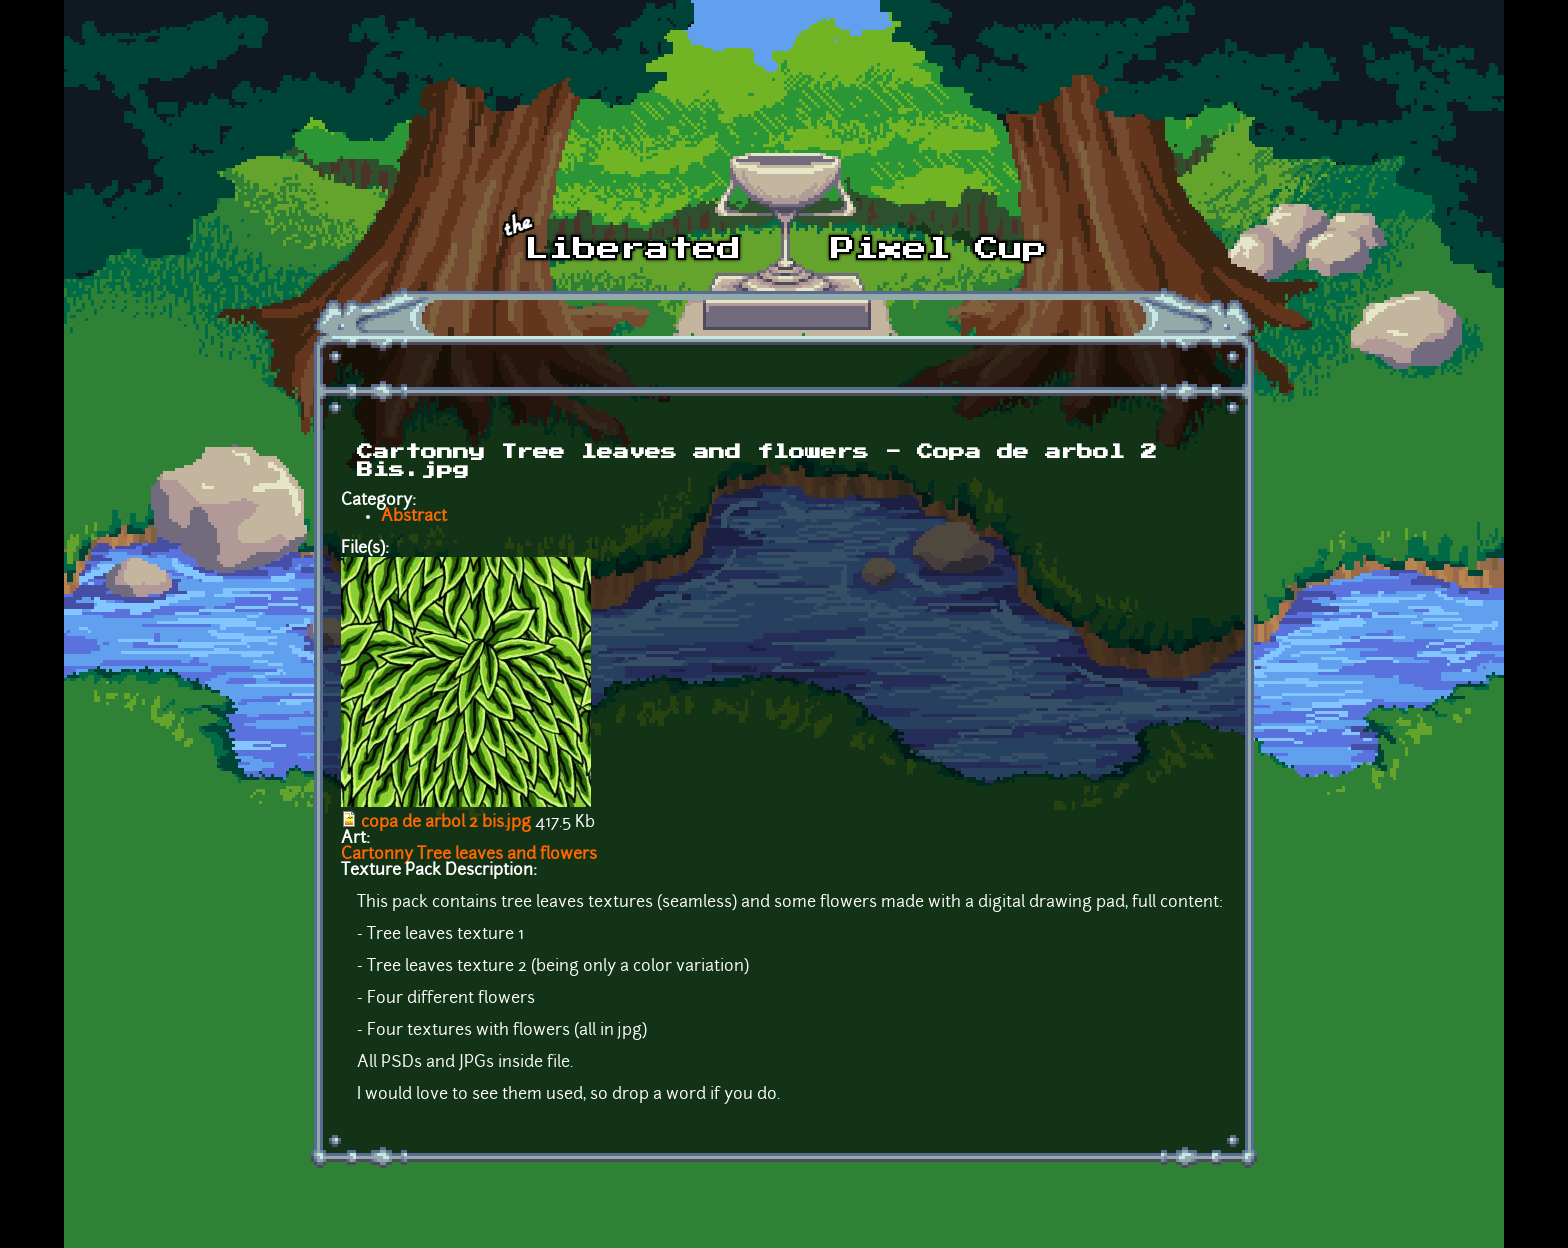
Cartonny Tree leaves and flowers (469, 855)
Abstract (414, 517)
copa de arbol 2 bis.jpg (446, 823)
